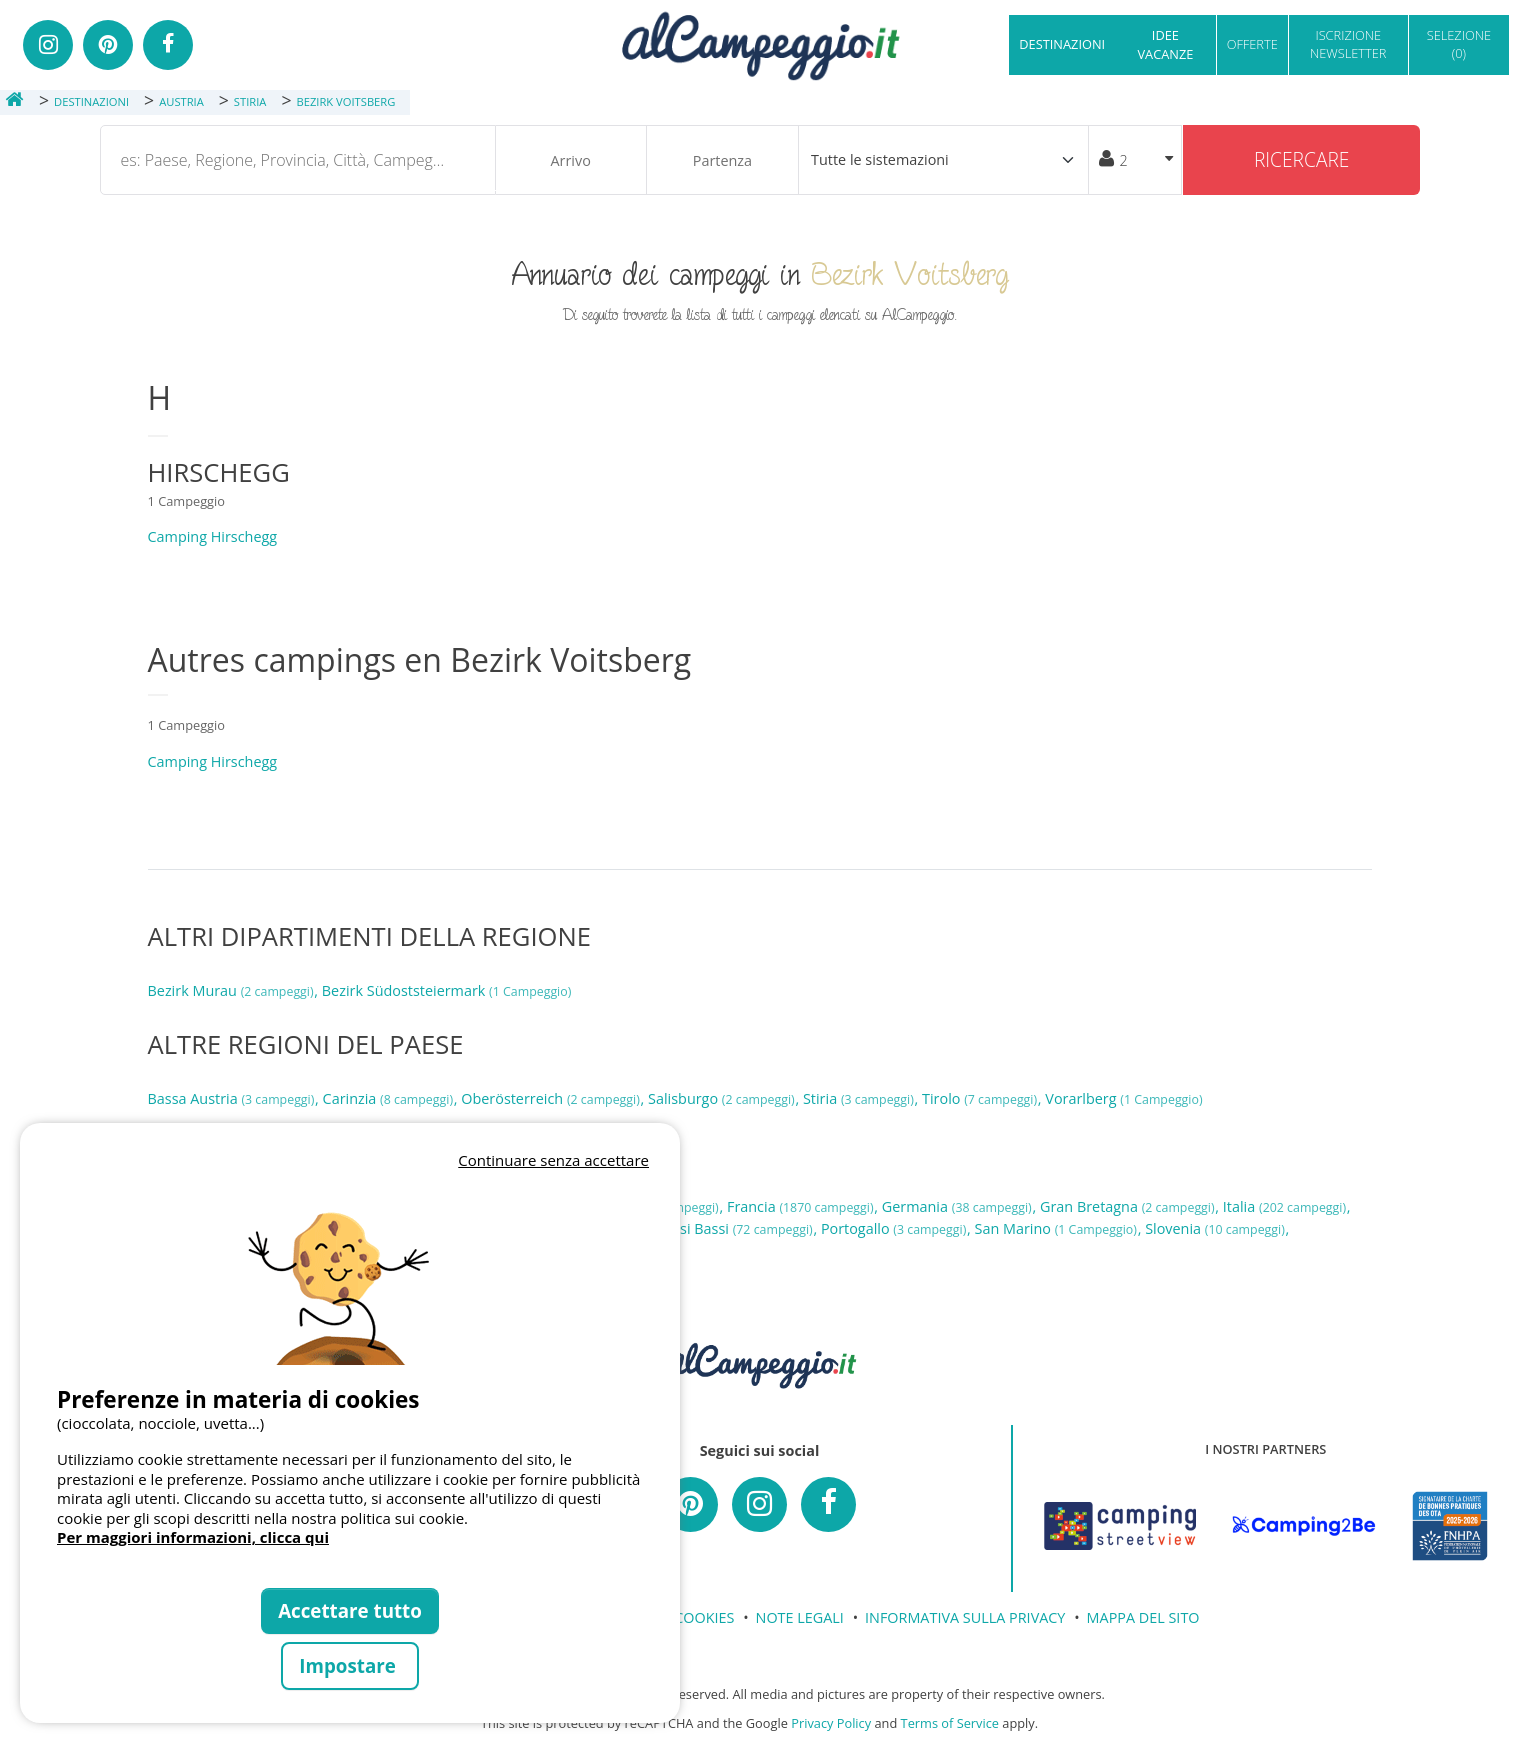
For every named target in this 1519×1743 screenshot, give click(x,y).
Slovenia (1216, 1228)
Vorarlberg (1123, 1098)
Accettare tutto (350, 1610)
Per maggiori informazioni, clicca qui (193, 1537)
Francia (802, 1206)
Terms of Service (950, 1723)
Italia (1286, 1206)
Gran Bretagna (1129, 1206)
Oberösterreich (552, 1098)
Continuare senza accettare (553, 1160)
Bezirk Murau (233, 990)
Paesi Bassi (735, 1228)
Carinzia (390, 1098)
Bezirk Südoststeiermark (447, 990)
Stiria (860, 1098)
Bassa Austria (233, 1098)
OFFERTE (1252, 44)
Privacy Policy (831, 1723)
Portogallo (895, 1228)
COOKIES (704, 1617)
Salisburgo (723, 1098)
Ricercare (1302, 159)
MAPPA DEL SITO (1143, 1617)
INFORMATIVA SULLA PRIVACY (965, 1617)
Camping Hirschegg (213, 536)
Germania (959, 1206)
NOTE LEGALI (800, 1617)
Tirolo (981, 1098)
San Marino (1058, 1228)
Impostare (349, 1665)
